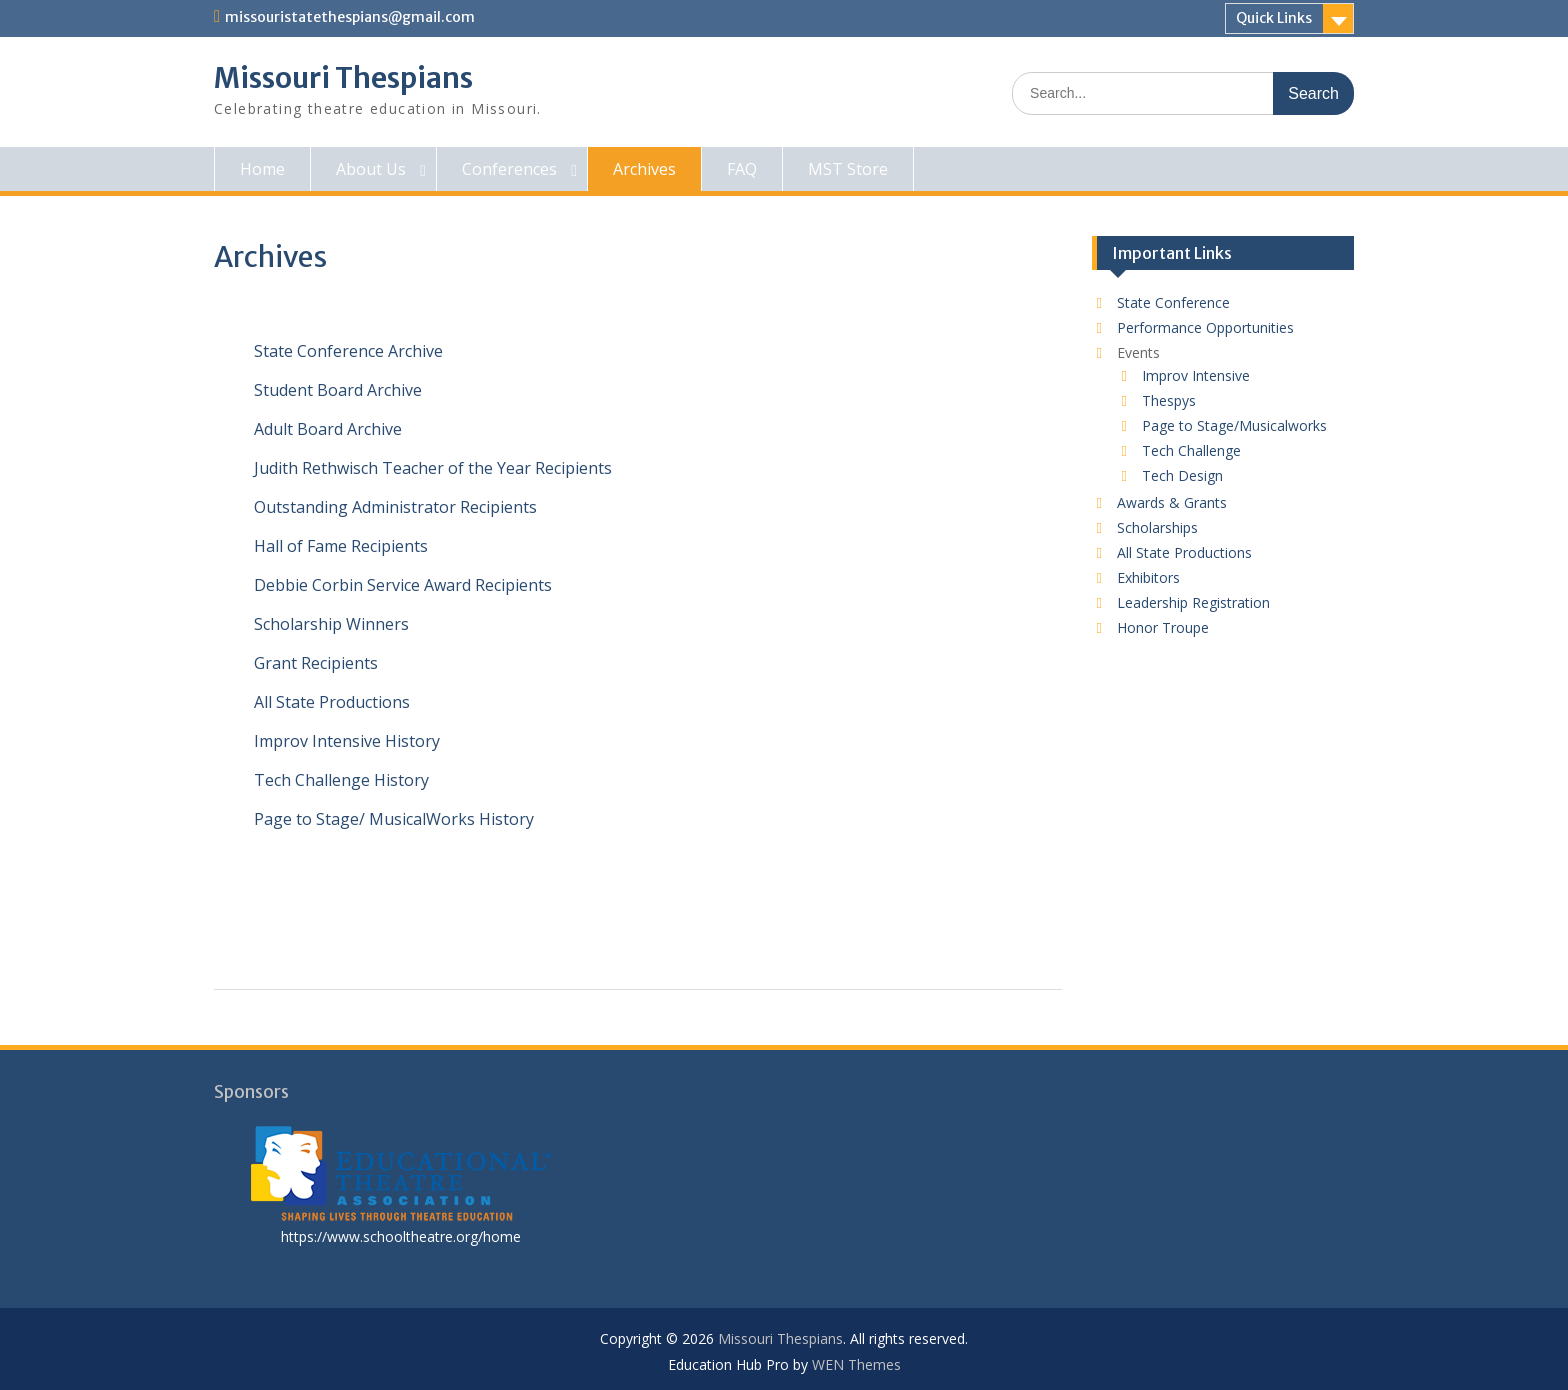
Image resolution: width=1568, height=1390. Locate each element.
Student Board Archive (338, 390)
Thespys (1169, 400)
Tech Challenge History (341, 780)
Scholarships (1157, 527)
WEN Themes (856, 1364)
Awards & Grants (1172, 502)
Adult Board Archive (328, 429)
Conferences (509, 169)
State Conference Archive (348, 351)
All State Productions (332, 702)
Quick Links (1274, 18)
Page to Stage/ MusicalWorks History (394, 819)
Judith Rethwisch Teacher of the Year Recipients (433, 468)
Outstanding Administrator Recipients (395, 507)
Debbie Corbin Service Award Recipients (403, 585)
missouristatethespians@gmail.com (350, 17)
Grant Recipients (316, 663)
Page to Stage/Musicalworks (1234, 425)
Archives (644, 169)
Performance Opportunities (1205, 327)
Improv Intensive (1196, 375)
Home (262, 169)
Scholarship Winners (331, 624)
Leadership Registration (1193, 602)
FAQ (742, 169)
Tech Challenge (1191, 450)
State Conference (1173, 302)
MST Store (848, 169)
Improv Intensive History (347, 741)
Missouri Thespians (343, 78)
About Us (371, 169)
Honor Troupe (1163, 627)
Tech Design (1182, 475)
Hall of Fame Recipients (341, 546)
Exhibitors (1148, 577)
